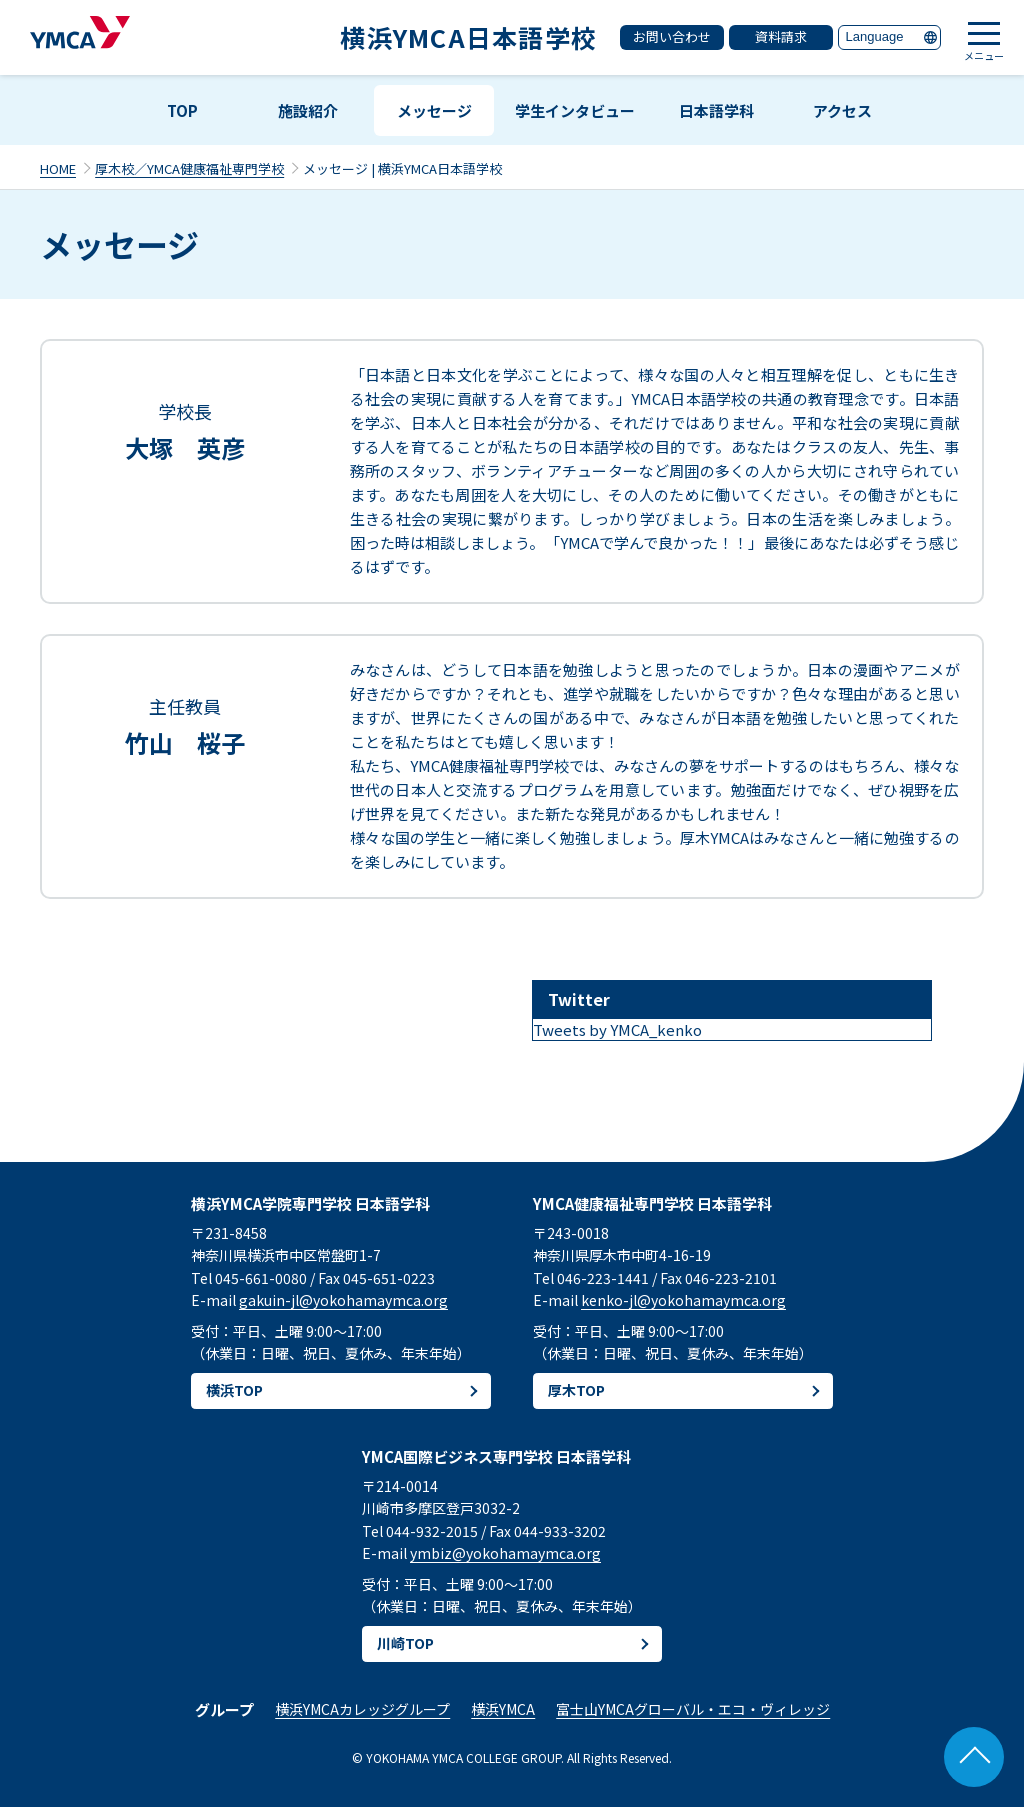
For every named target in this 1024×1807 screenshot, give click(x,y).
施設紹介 (308, 110)
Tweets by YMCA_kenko (617, 1029)
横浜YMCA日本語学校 (468, 37)
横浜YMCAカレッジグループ (362, 1709)
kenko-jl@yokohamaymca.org (683, 1300)
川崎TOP (405, 1643)
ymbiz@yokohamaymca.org (505, 1553)
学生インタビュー (575, 110)
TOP (182, 110)
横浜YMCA (503, 1709)
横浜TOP (234, 1390)
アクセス (842, 110)
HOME (58, 168)
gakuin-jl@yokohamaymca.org (343, 1300)
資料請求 (781, 36)
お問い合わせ (672, 36)
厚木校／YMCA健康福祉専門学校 (189, 168)
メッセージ (434, 110)
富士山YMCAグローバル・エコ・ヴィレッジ (693, 1709)
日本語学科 (716, 110)
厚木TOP (576, 1390)
